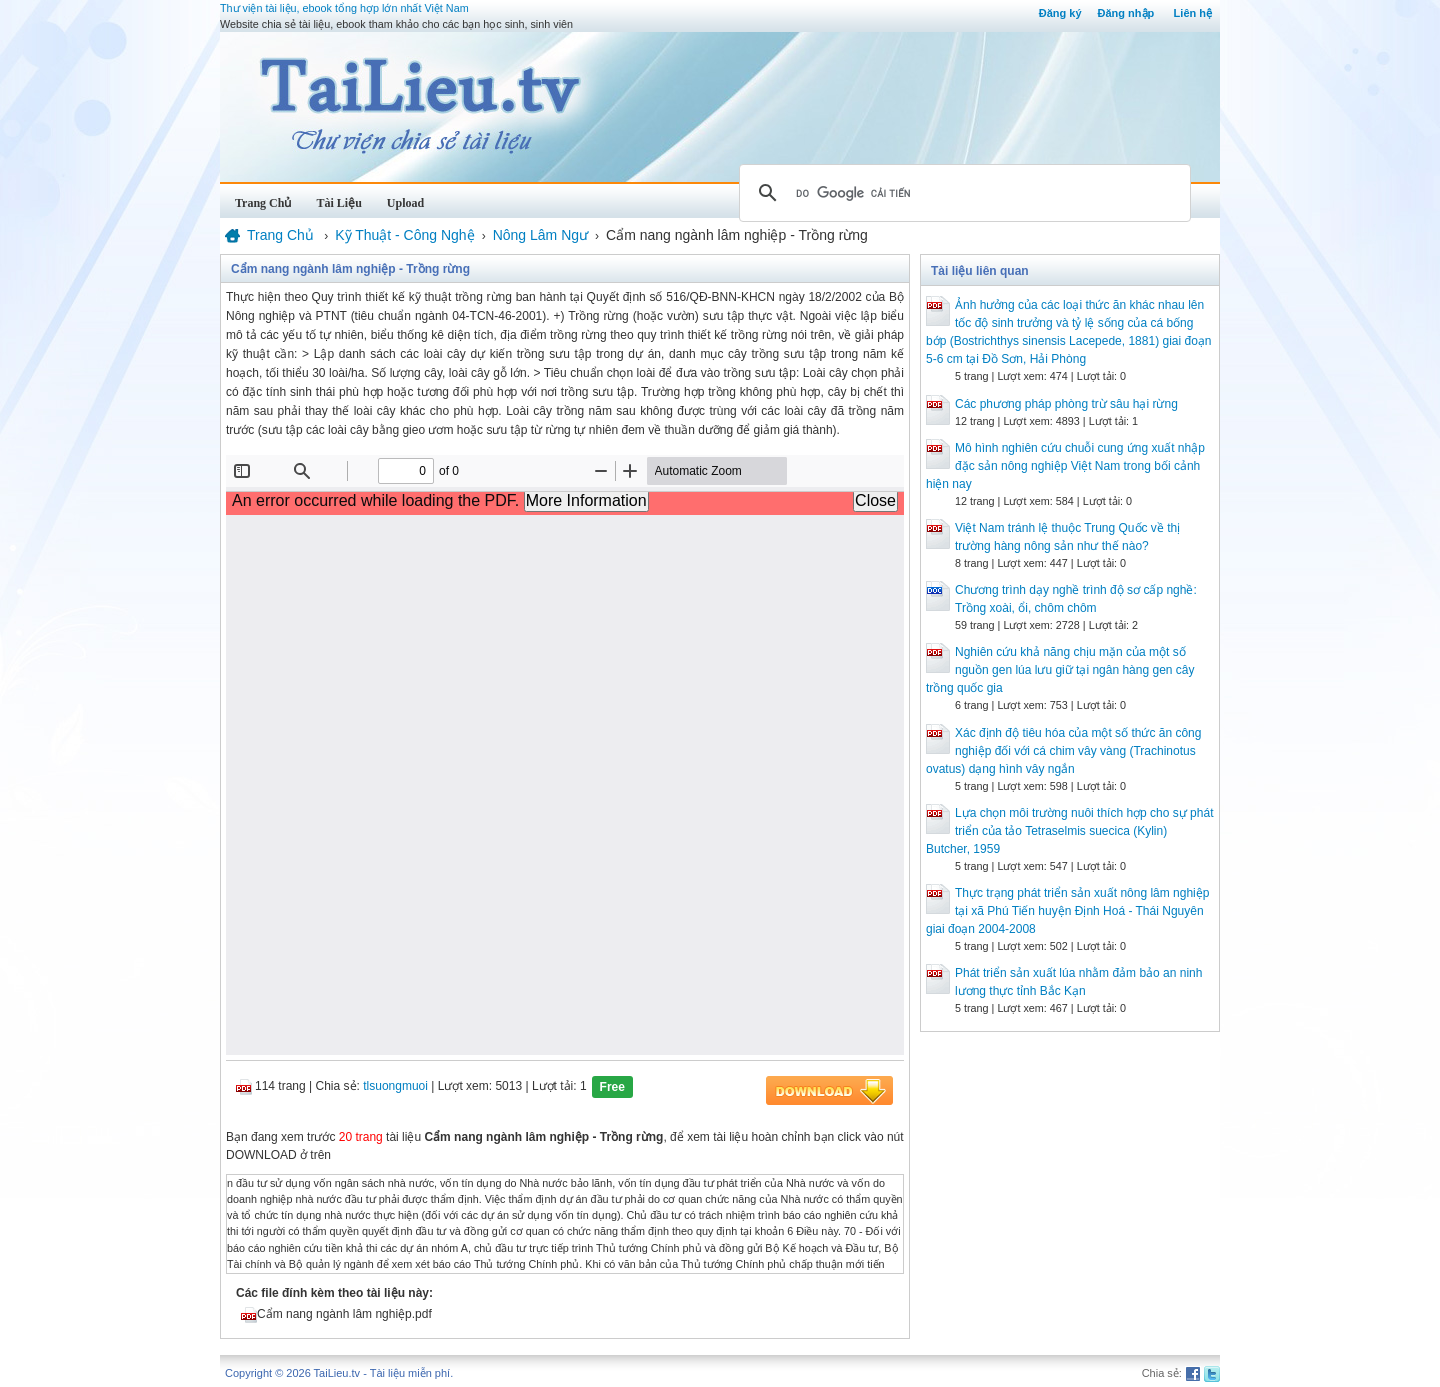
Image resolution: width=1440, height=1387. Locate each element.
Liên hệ (1193, 13)
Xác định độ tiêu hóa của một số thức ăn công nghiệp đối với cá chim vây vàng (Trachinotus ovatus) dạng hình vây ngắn (1063, 751)
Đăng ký (1060, 13)
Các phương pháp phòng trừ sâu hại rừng (1066, 404)
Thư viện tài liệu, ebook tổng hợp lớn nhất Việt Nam (344, 8)
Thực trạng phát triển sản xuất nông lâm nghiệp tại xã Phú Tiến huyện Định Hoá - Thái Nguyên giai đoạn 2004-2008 (1067, 911)
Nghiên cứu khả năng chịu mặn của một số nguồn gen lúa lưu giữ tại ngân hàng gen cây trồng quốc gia (1060, 670)
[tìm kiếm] (962, 193)
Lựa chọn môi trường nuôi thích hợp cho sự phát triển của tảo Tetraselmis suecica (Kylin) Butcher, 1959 (1069, 831)
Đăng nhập (1126, 13)
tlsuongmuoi (395, 1086)
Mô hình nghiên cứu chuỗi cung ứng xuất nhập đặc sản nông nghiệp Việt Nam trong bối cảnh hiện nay (1065, 466)
